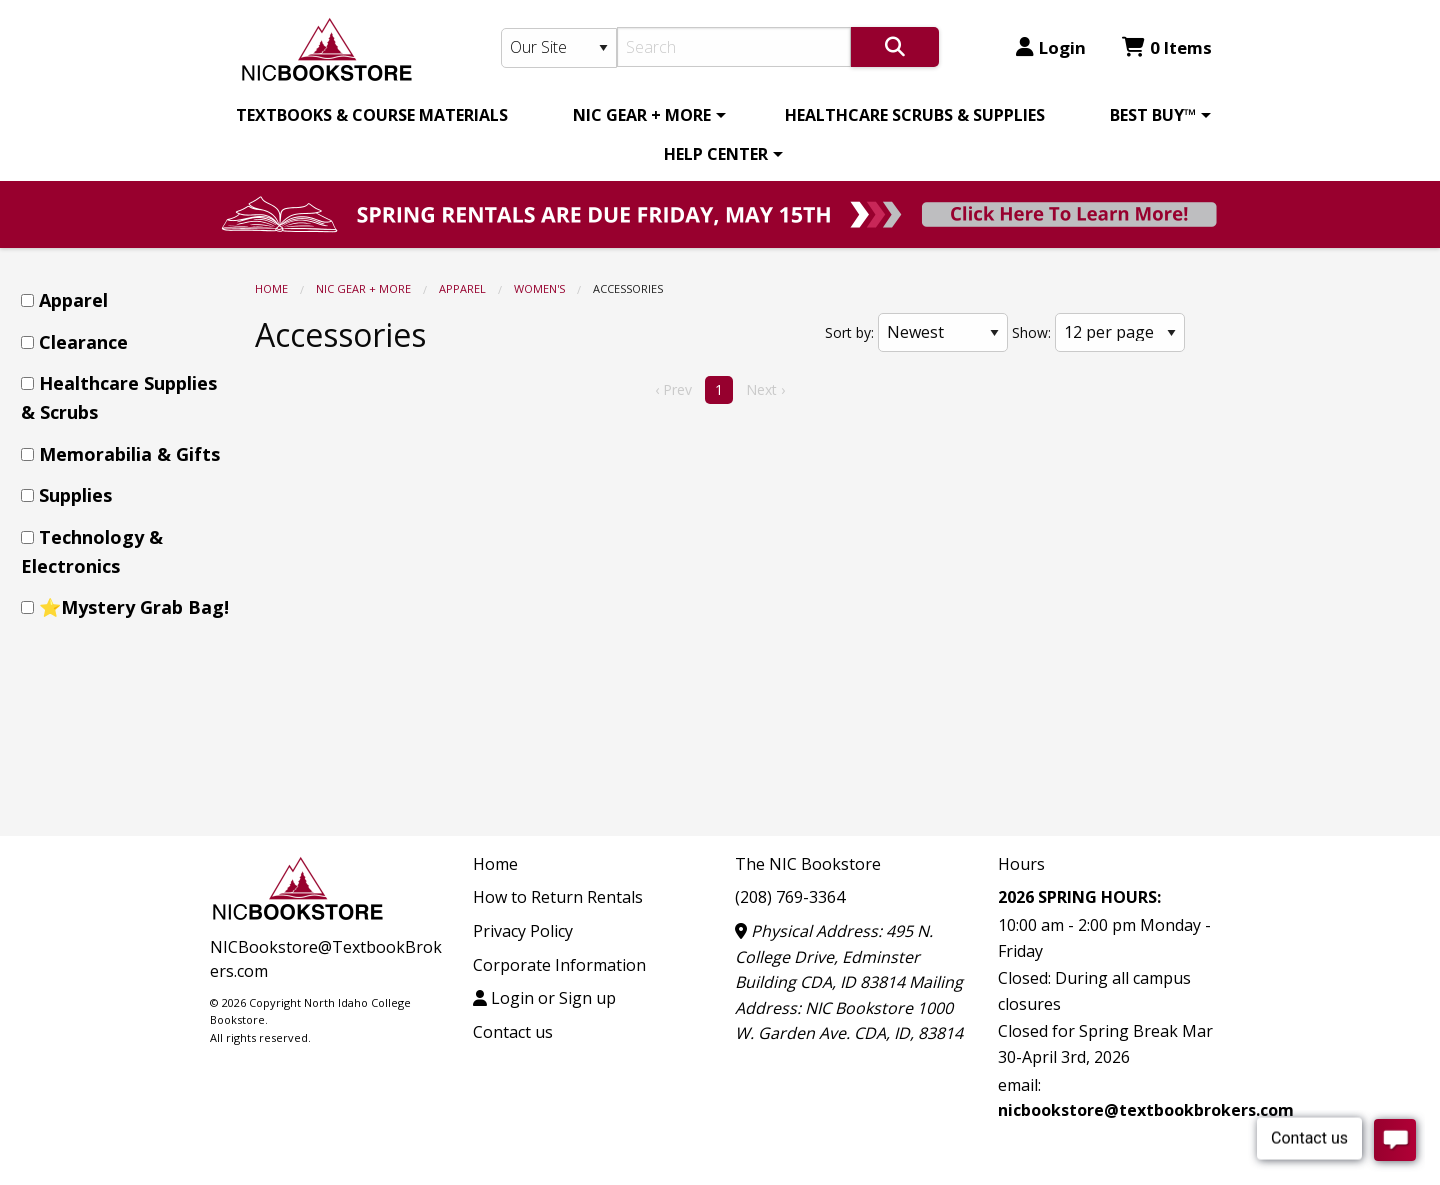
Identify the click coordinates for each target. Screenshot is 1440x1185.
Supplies (75, 495)
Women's (539, 288)
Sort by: (849, 332)
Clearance (83, 342)
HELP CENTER (716, 154)
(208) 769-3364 (790, 897)
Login (1051, 47)
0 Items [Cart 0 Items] (1167, 47)
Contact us (513, 1032)
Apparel (462, 288)
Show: (1031, 332)
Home (271, 288)
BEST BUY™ (1153, 115)
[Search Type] (559, 48)
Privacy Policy (523, 931)
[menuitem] (372, 115)
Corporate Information (559, 965)
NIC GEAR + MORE (642, 115)
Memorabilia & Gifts (129, 454)
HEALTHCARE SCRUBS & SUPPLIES (915, 115)
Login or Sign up (544, 998)
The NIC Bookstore (808, 864)
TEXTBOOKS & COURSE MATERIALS (372, 115)
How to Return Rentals (558, 897)
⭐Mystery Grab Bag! (134, 607)
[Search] (734, 47)
